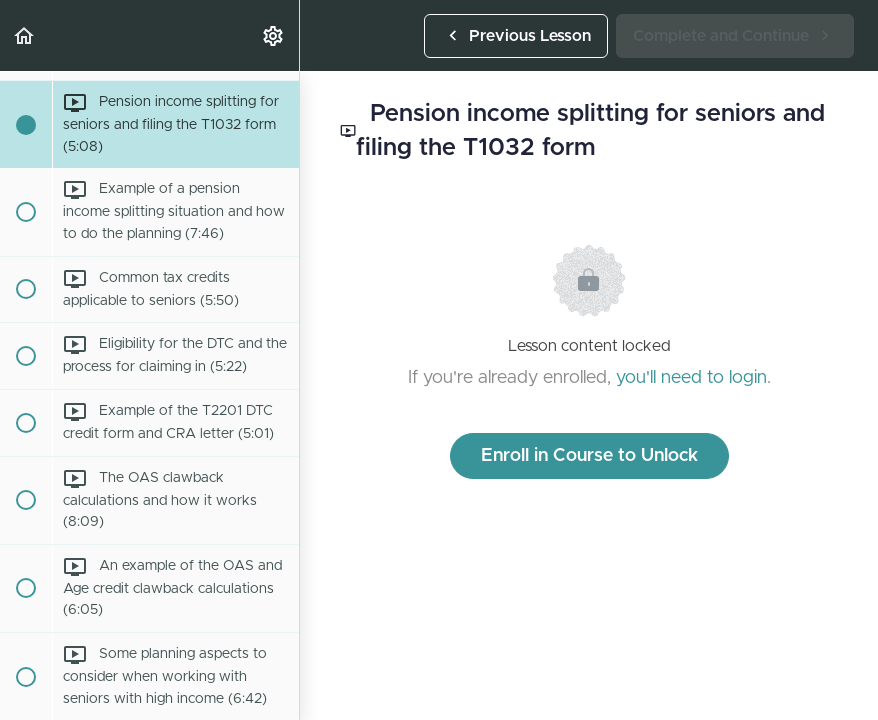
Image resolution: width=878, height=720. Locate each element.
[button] (25, 35)
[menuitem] (274, 35)
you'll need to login (691, 378)
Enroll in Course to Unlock (589, 456)
